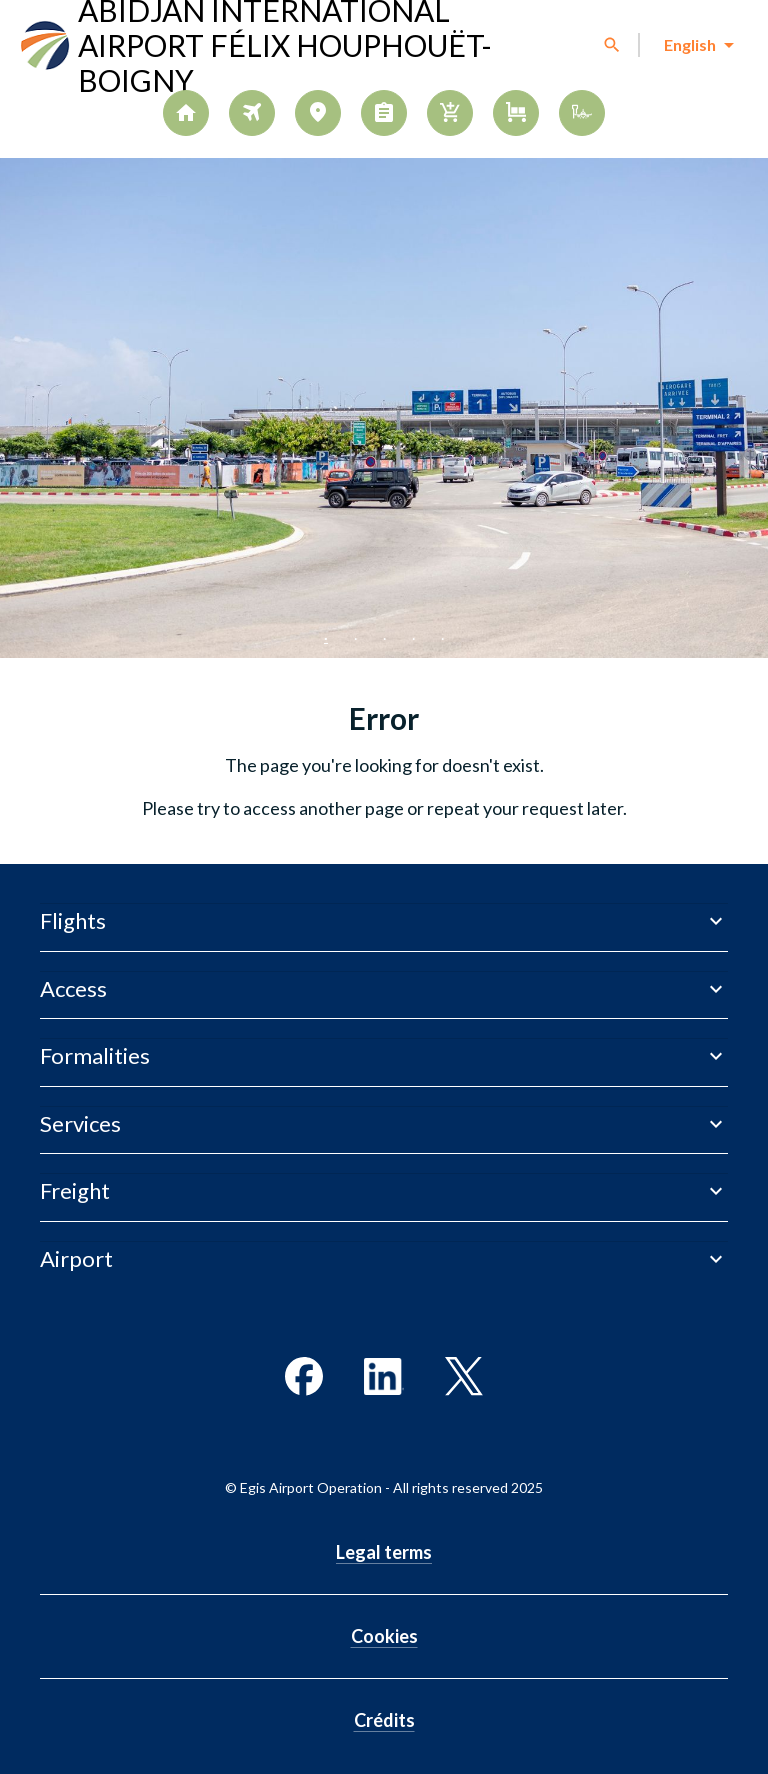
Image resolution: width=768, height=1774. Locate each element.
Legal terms (384, 1552)
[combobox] (698, 45)
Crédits (384, 1720)
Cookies (384, 1636)
